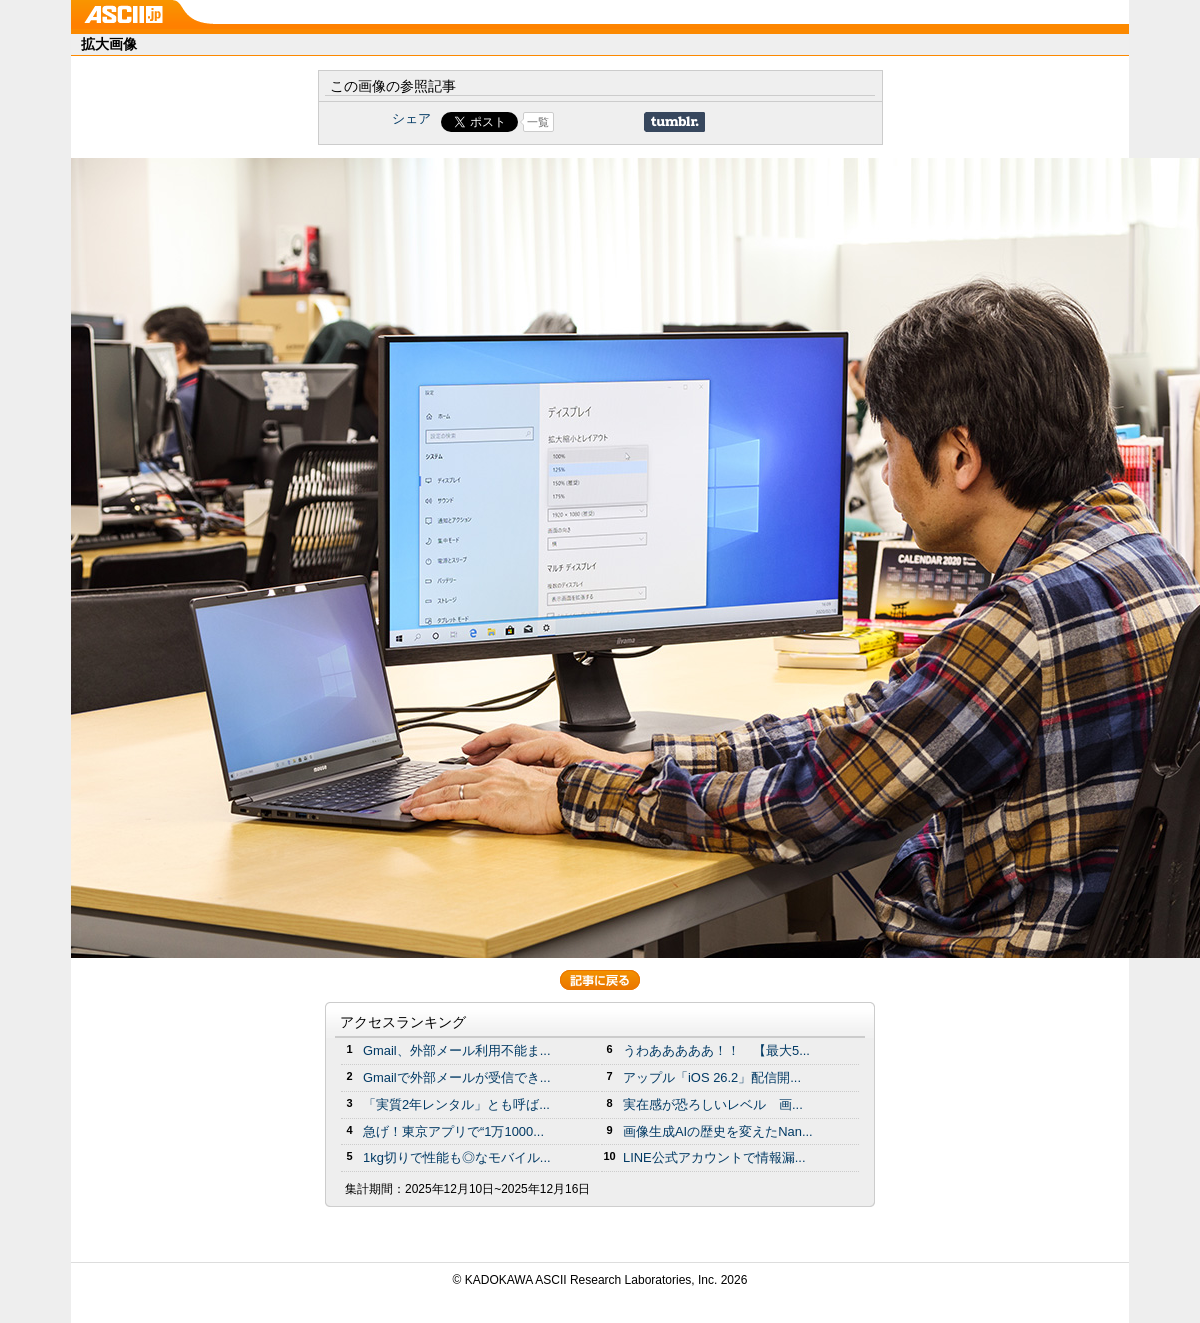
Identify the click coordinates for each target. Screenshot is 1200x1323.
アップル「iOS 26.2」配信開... (712, 1077)
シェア (411, 118)
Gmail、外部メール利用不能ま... (457, 1050)
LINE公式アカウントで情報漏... (714, 1157)
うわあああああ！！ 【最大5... (716, 1050)
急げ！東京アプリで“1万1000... (453, 1131)
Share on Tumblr (674, 122)
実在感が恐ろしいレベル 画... (713, 1104)
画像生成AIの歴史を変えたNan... (718, 1131)
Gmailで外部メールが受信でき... (457, 1077)
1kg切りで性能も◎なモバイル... (457, 1157)
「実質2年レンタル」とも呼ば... (456, 1104)
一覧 (538, 122)
